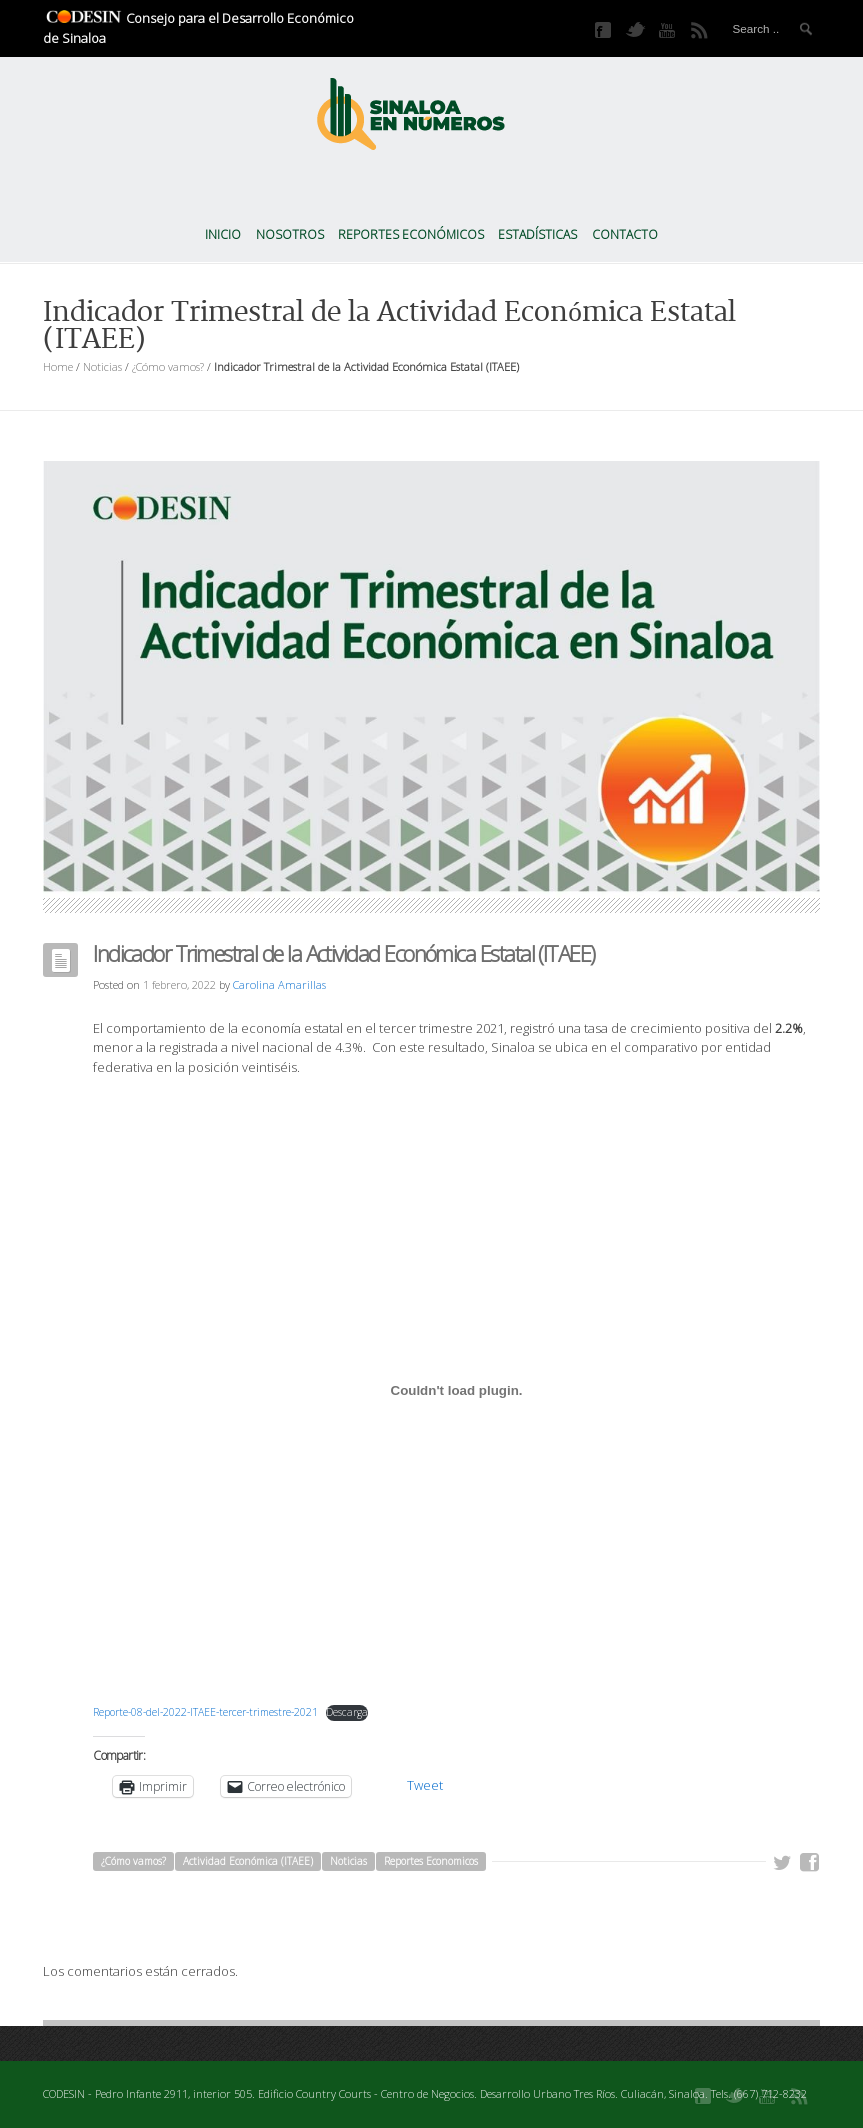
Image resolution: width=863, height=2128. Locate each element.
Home (58, 366)
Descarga (347, 1712)
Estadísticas (537, 234)
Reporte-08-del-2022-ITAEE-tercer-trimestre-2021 (205, 1712)
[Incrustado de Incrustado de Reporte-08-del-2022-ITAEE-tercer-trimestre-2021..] (456, 1390)
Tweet (425, 1785)
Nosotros (290, 234)
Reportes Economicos (431, 1861)
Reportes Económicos (411, 234)
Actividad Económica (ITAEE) (248, 1861)
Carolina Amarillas (279, 984)
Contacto (625, 234)
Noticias (102, 366)
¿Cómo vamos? (168, 366)
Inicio (223, 234)
